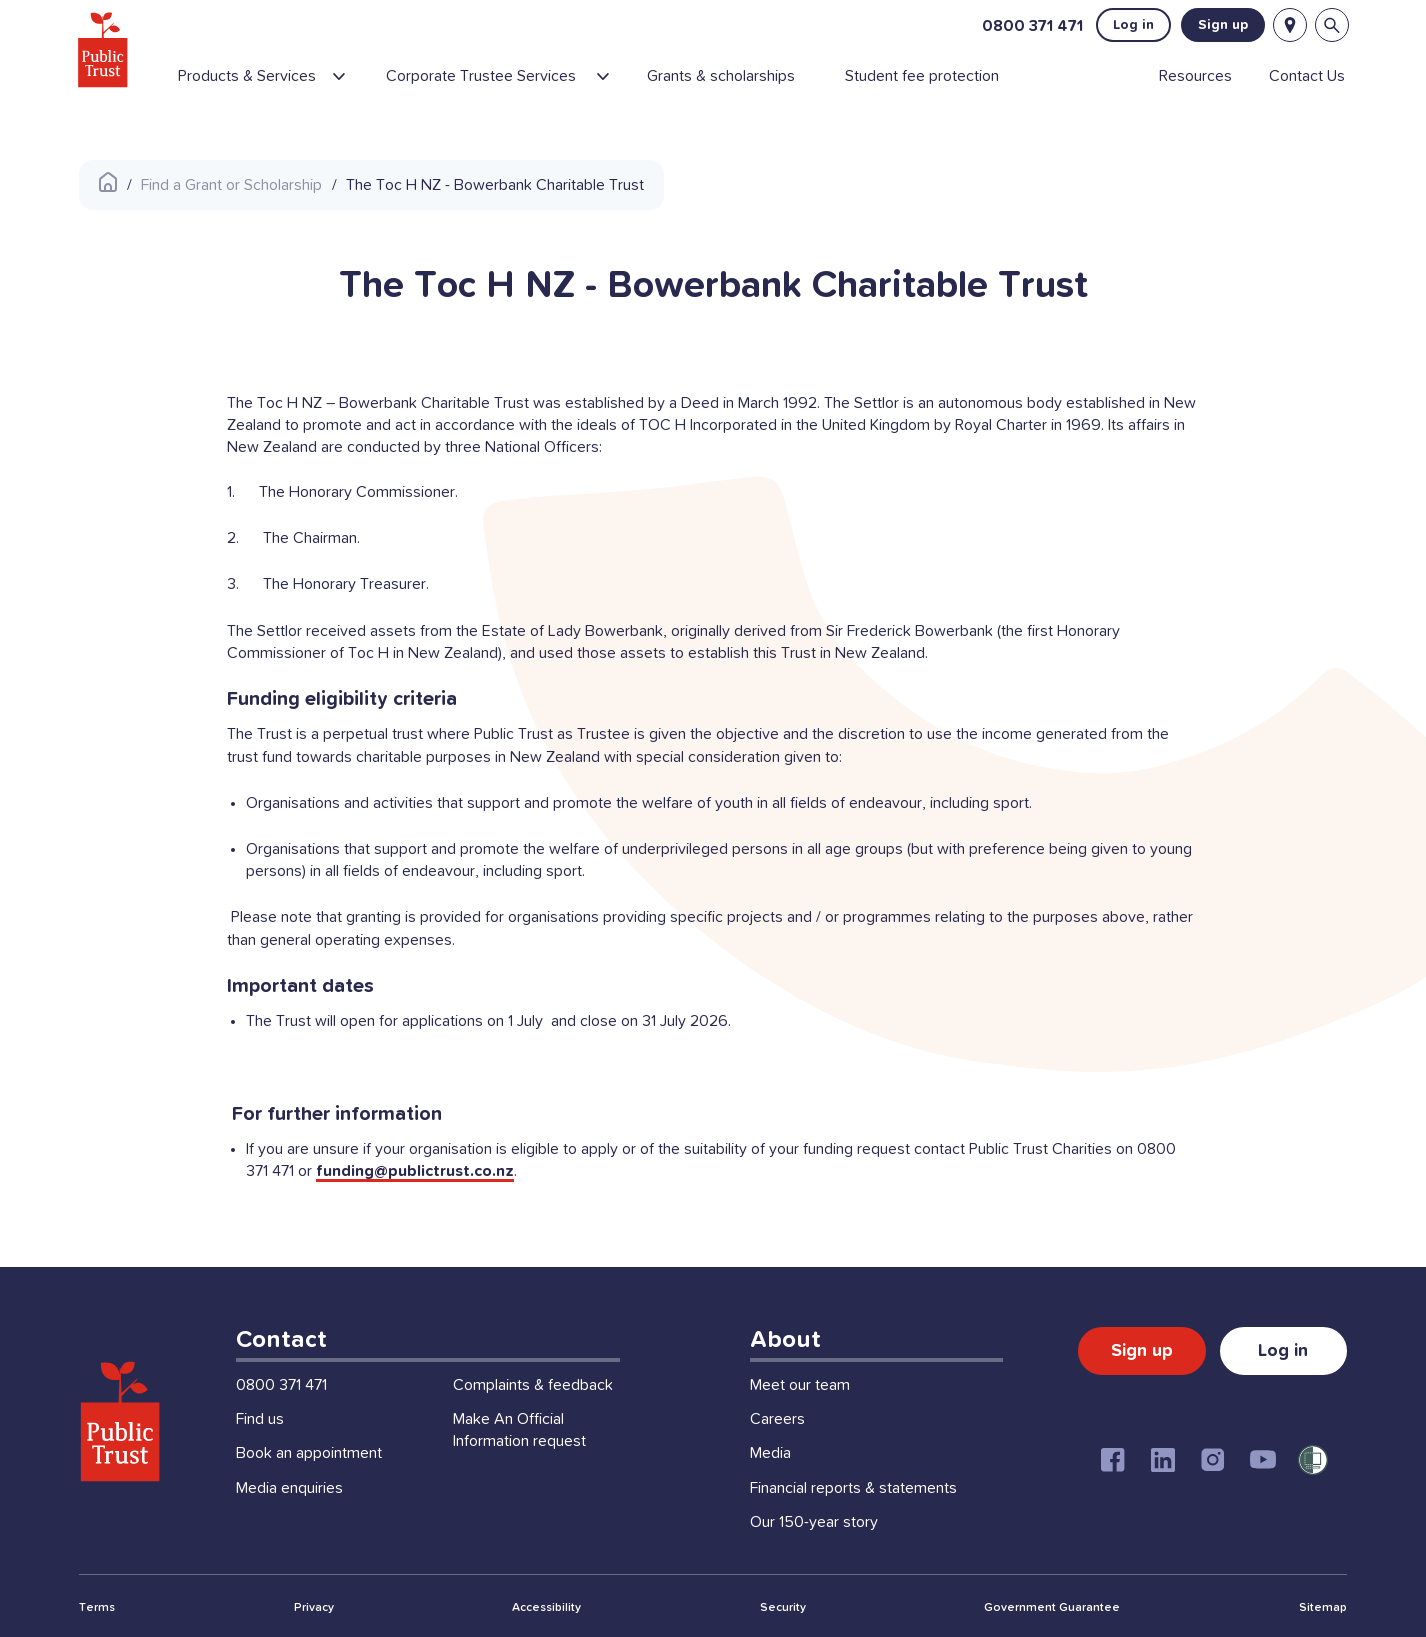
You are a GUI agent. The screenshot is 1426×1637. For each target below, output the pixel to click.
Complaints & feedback (533, 1385)
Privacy (314, 1608)
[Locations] (1288, 26)
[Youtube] (1263, 1460)
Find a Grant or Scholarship (231, 185)
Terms (97, 1608)
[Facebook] (1113, 1460)
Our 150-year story (814, 1522)
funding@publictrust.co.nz (415, 1171)
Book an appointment (309, 1453)
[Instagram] (1213, 1460)
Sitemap (1323, 1608)
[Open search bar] (1330, 26)
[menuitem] (276, 85)
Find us (260, 1419)
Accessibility (546, 1608)
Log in (1131, 26)
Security (783, 1608)
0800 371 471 (1030, 26)
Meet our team (800, 1385)
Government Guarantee (1052, 1608)
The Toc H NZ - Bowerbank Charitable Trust (495, 185)
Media (770, 1453)
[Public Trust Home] (105, 50)
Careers (777, 1419)
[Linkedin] (1163, 1460)
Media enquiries (289, 1488)
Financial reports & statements (853, 1488)
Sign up (1221, 26)
